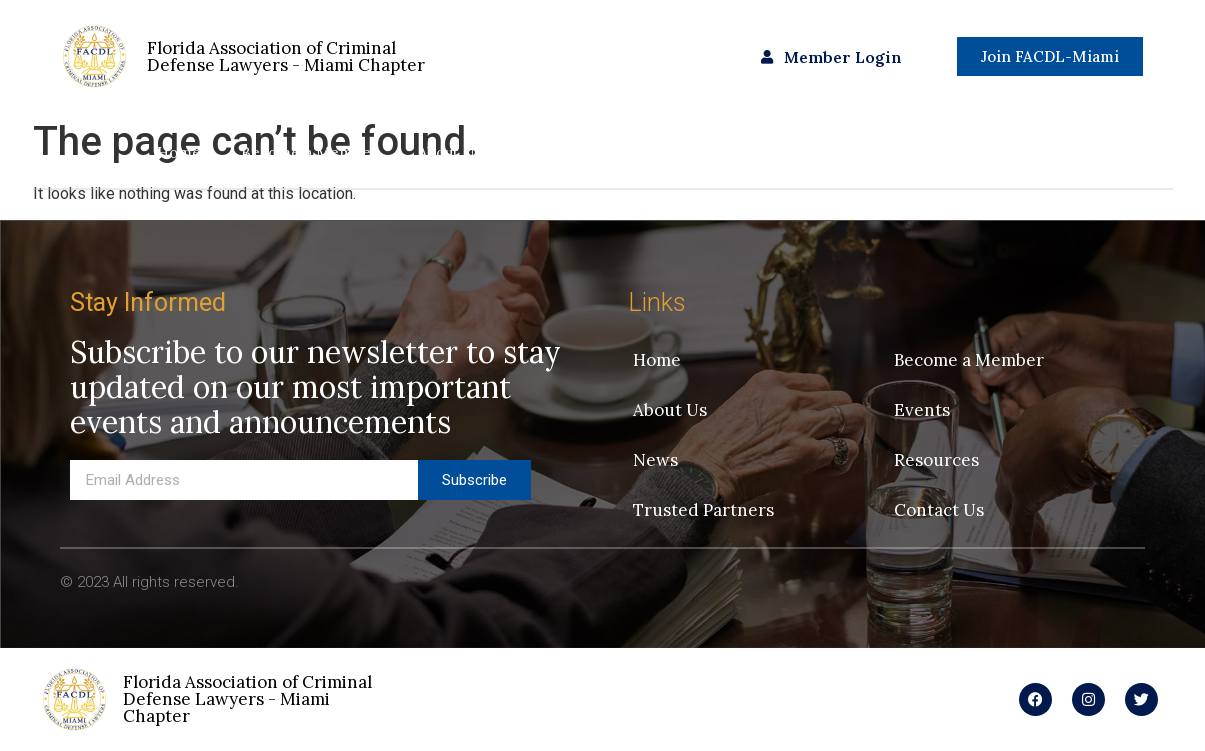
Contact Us (1009, 152)
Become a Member (309, 152)
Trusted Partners (867, 152)
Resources (728, 152)
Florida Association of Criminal (286, 56)
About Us (449, 152)
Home (179, 152)
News (631, 152)
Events (546, 152)
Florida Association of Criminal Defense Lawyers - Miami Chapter (247, 699)
